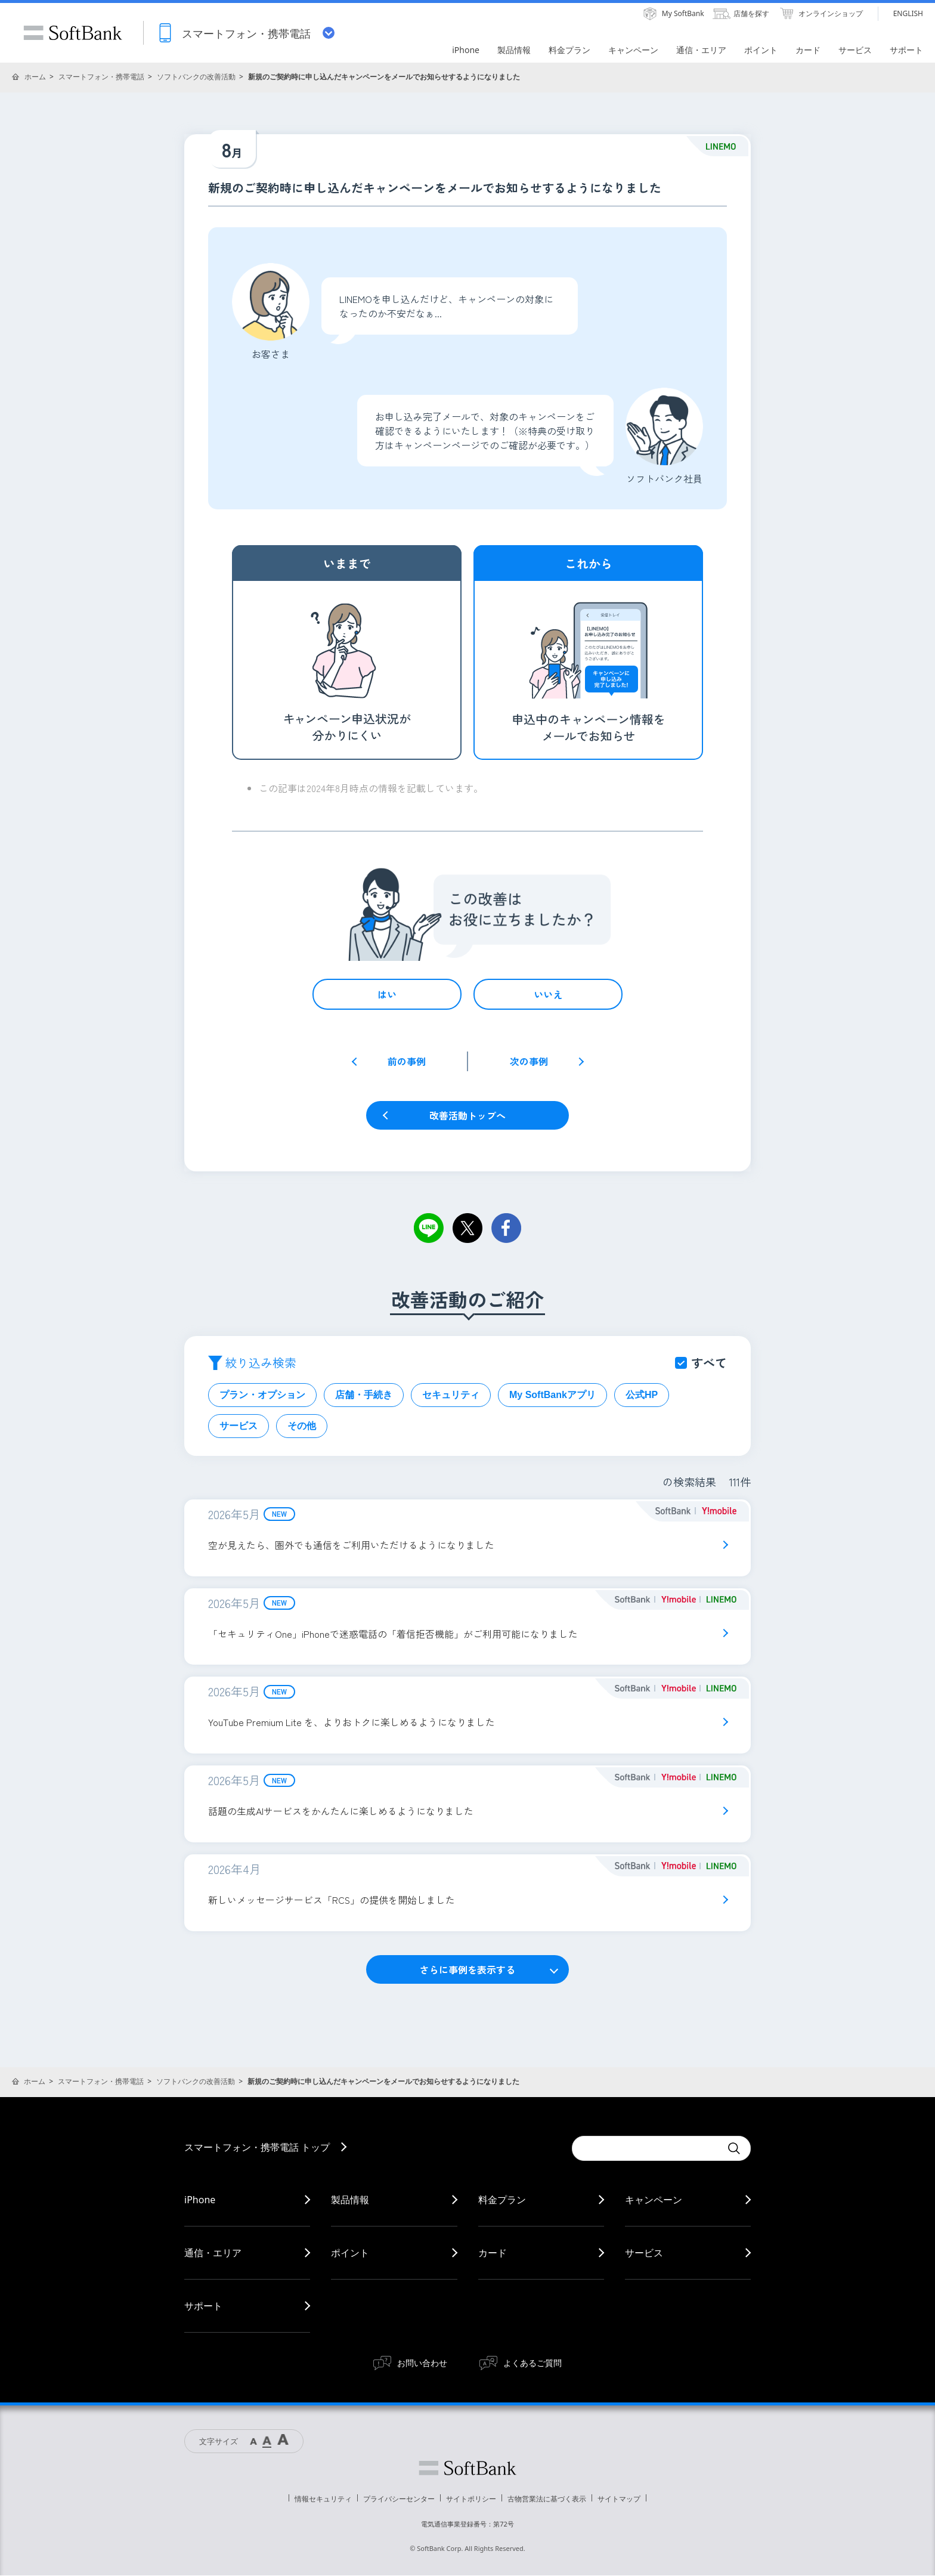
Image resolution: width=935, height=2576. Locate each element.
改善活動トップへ (467, 1115)
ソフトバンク (467, 2468)
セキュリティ (450, 1395)
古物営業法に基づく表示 (546, 2499)
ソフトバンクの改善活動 (196, 77)
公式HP (642, 1395)
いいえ (548, 994)
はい (387, 994)
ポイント (350, 2253)
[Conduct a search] (646, 2149)
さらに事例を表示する (467, 1970)
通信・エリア (213, 2253)
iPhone (199, 2200)
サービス (238, 1426)
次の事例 (529, 1061)
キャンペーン (653, 2200)
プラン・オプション (262, 1395)
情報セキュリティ (323, 2499)
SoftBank (73, 33)
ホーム (35, 77)
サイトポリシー (471, 2499)
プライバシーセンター (399, 2499)
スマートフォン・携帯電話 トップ (257, 2147)
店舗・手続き (363, 1395)
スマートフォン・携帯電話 (101, 77)
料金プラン (502, 2200)
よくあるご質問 (532, 2363)
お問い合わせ (422, 2363)
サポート (203, 2306)
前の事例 (407, 1061)
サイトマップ (618, 2499)
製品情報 (350, 2200)
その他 (301, 1426)
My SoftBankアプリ (552, 1395)
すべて (709, 1362)
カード (492, 2253)
